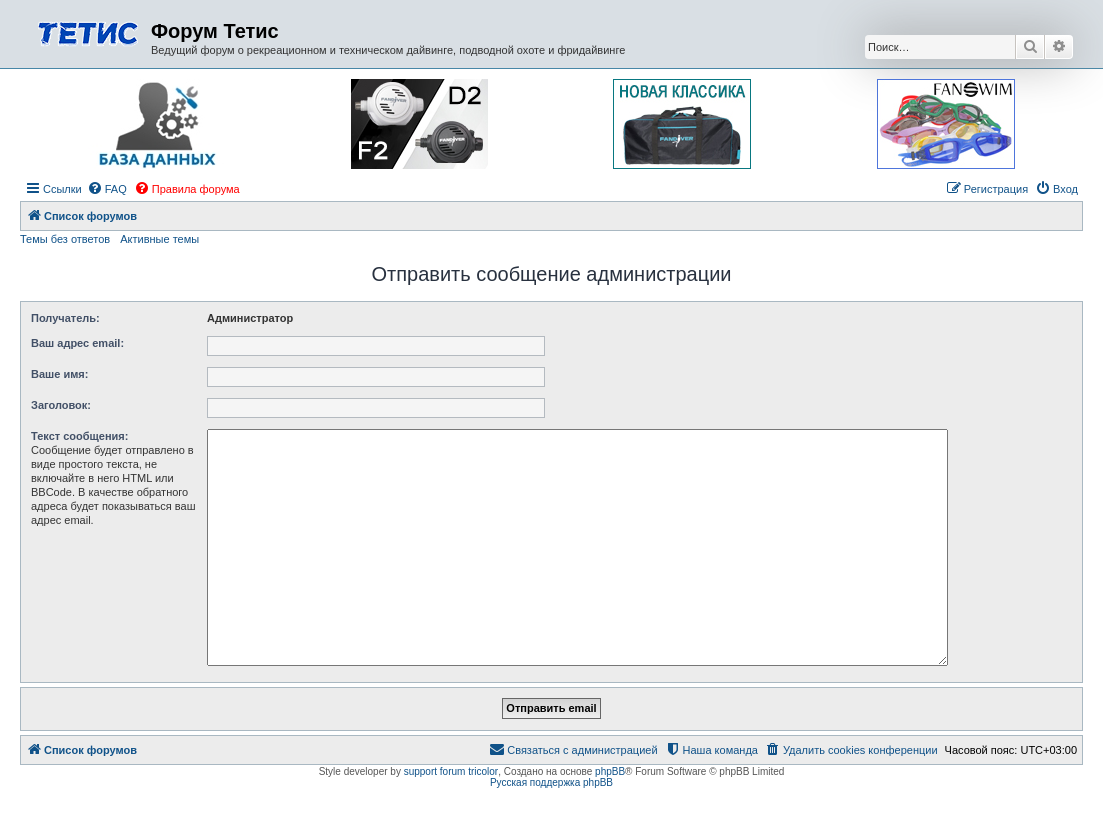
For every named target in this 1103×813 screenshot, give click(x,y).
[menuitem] (107, 189)
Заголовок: (61, 405)
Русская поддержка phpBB (551, 782)
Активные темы (159, 239)
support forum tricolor (451, 771)
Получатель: (65, 318)
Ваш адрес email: (77, 343)
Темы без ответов (65, 239)
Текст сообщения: (79, 436)
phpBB (610, 771)
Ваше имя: (59, 374)
